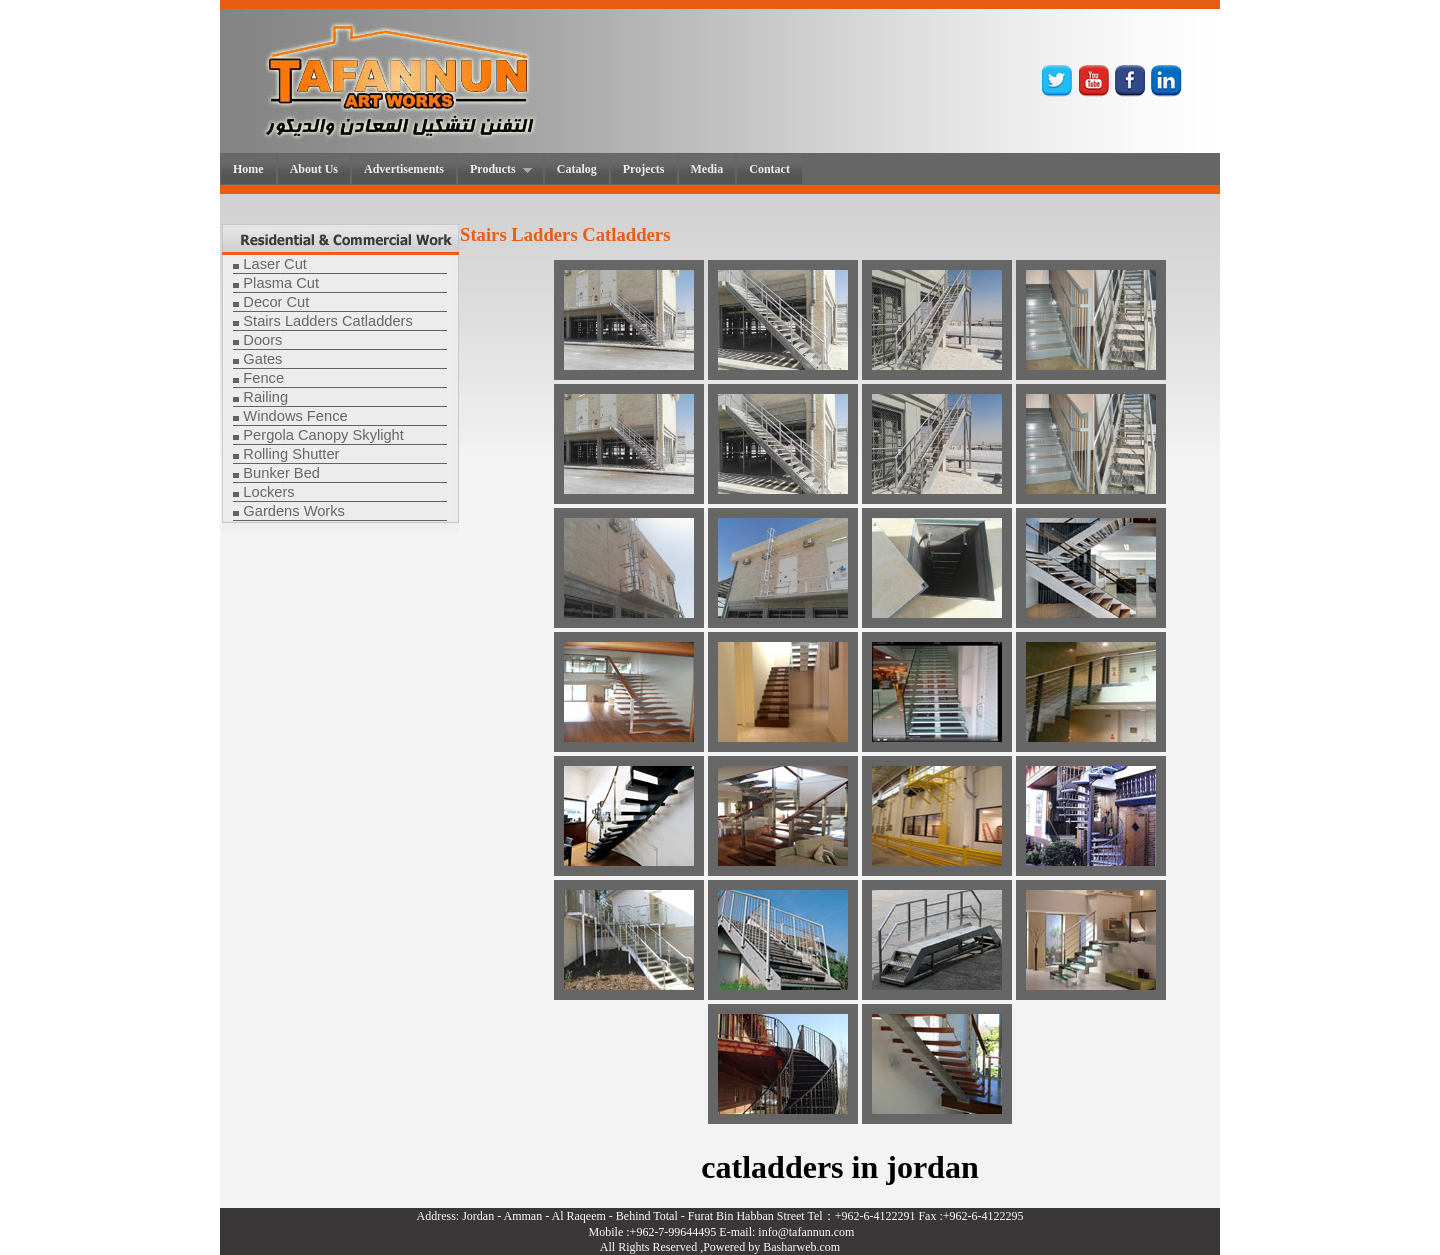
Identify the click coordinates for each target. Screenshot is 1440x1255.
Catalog (577, 169)
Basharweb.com (801, 1247)
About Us (314, 169)
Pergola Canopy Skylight (323, 435)
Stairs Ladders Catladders (327, 321)
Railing (265, 397)
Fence (263, 378)
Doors (262, 340)
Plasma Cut (281, 283)
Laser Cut (275, 264)
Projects (644, 169)
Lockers (268, 492)
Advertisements (404, 169)
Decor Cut (276, 302)
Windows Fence (295, 416)
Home (248, 169)
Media (707, 169)
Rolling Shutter (291, 454)
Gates (262, 359)
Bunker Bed (281, 473)
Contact (769, 169)
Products (495, 170)
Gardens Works (294, 511)
